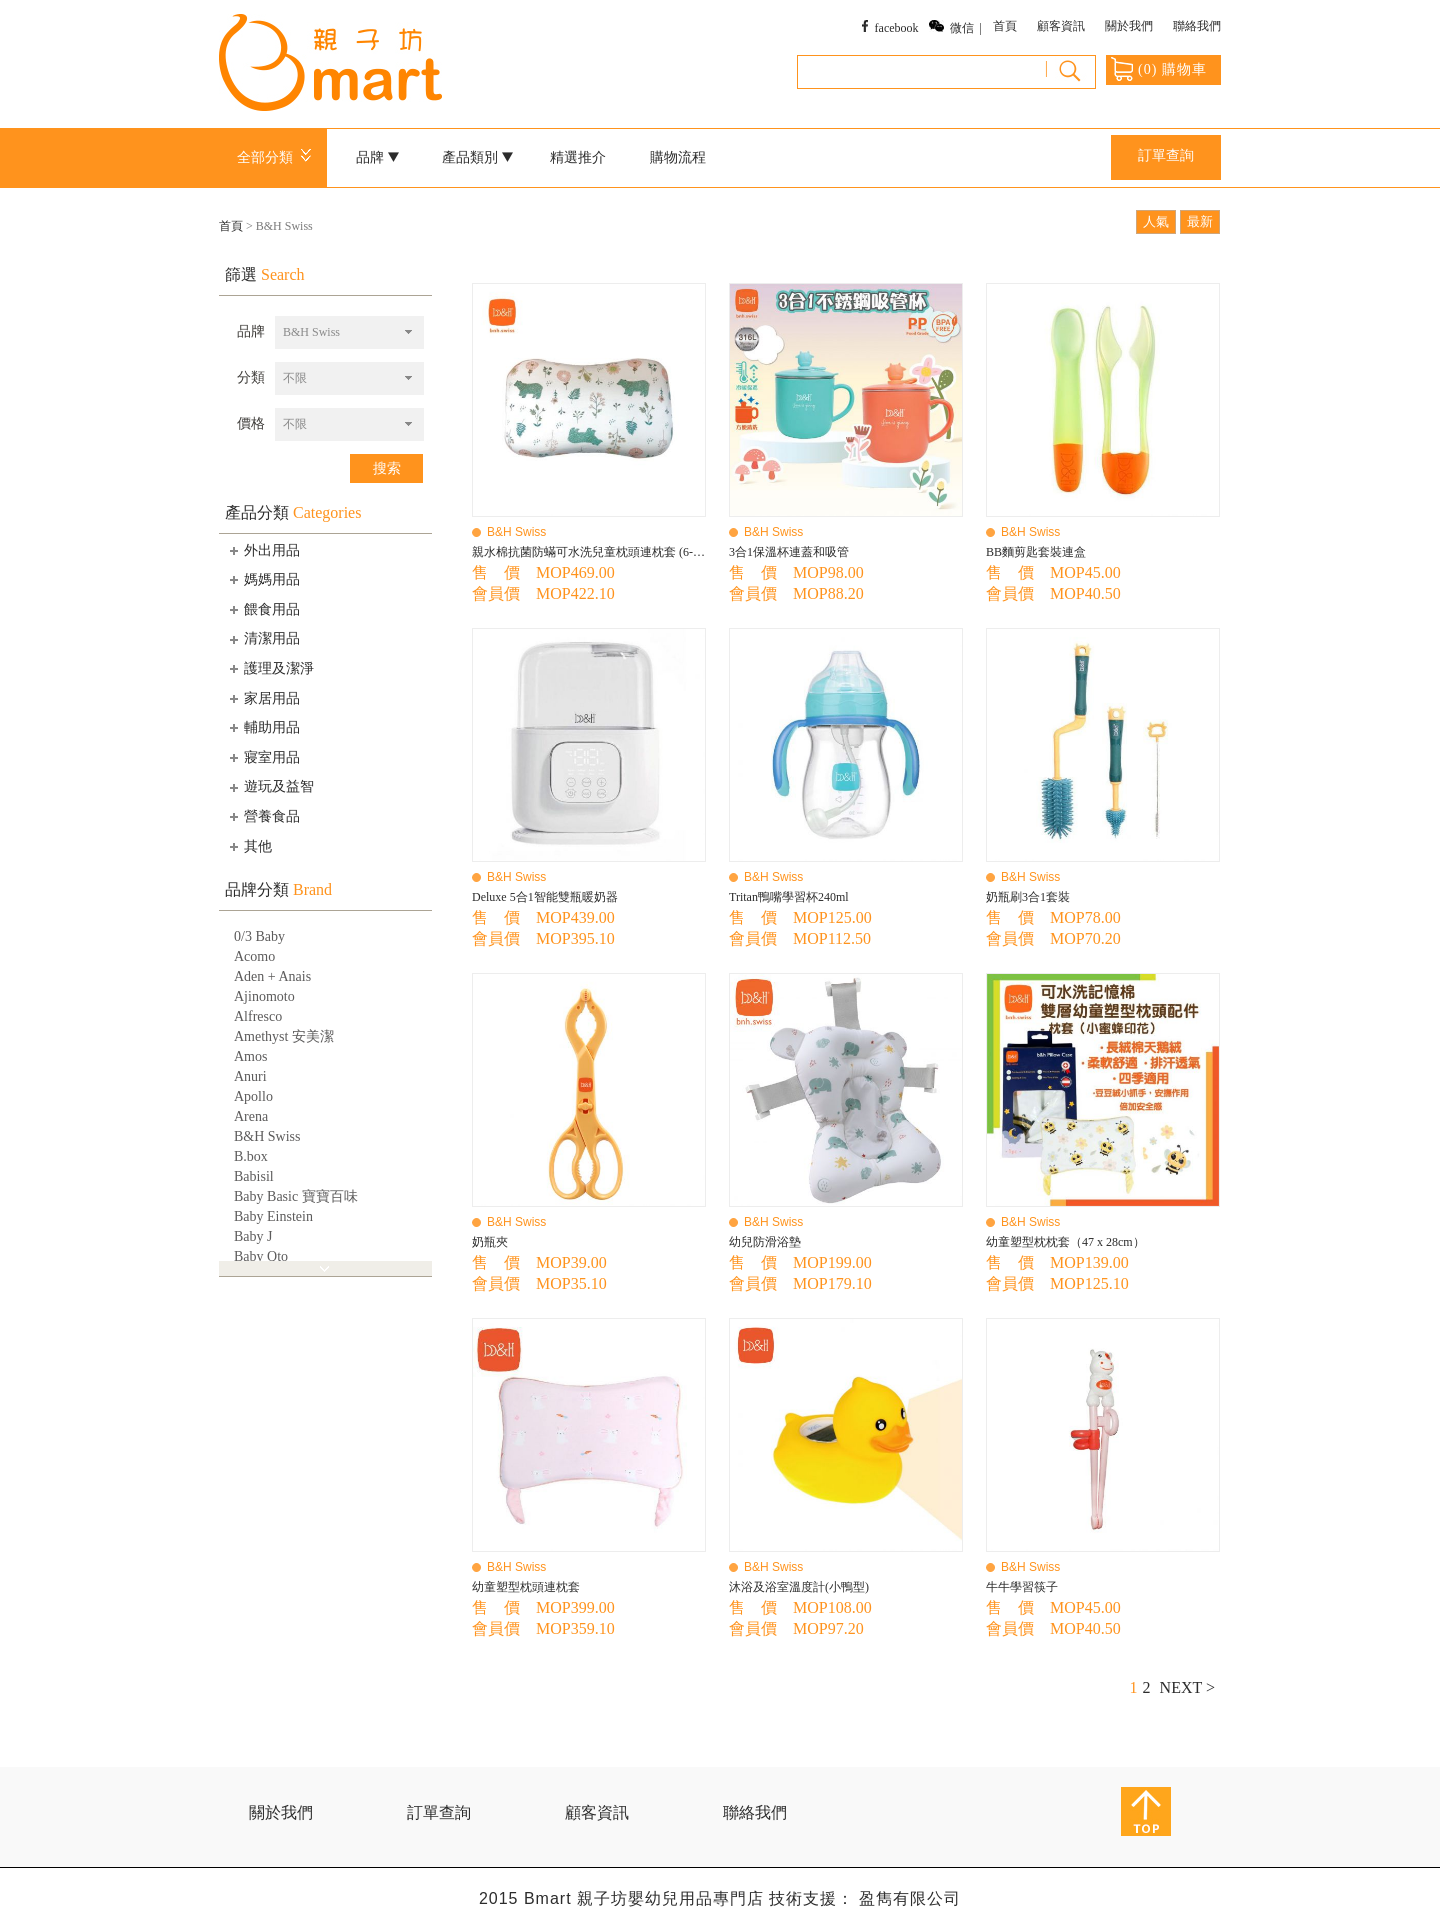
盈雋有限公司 (910, 1898)
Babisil (254, 1176)
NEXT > (1187, 1687)
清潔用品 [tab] (263, 639)
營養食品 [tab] (263, 816)
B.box (251, 1156)
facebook (897, 28)
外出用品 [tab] (263, 550)
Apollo (253, 1096)
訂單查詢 (1166, 155)
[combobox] (349, 332)
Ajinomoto (264, 996)
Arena (251, 1116)
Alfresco (258, 1016)
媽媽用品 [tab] (263, 579)
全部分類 (277, 157)
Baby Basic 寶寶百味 (296, 1196)
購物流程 (678, 157)
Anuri (250, 1076)
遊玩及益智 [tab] (270, 787)
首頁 (1005, 26)
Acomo (254, 956)
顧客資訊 (1061, 26)
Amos (250, 1056)
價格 (251, 423)
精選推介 (578, 157)
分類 (251, 377)
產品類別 (478, 157)
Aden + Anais (272, 976)
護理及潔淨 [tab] (270, 668)
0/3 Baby (259, 936)
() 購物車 (1159, 69)
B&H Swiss (267, 1136)
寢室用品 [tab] (263, 757)
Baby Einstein (273, 1216)
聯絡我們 (1197, 26)
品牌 (378, 157)
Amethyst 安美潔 (284, 1036)
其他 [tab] (249, 846)
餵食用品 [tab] (263, 609)
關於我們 (1129, 26)
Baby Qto (261, 1256)
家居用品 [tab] (263, 698)
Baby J (253, 1236)
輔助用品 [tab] (263, 727)
